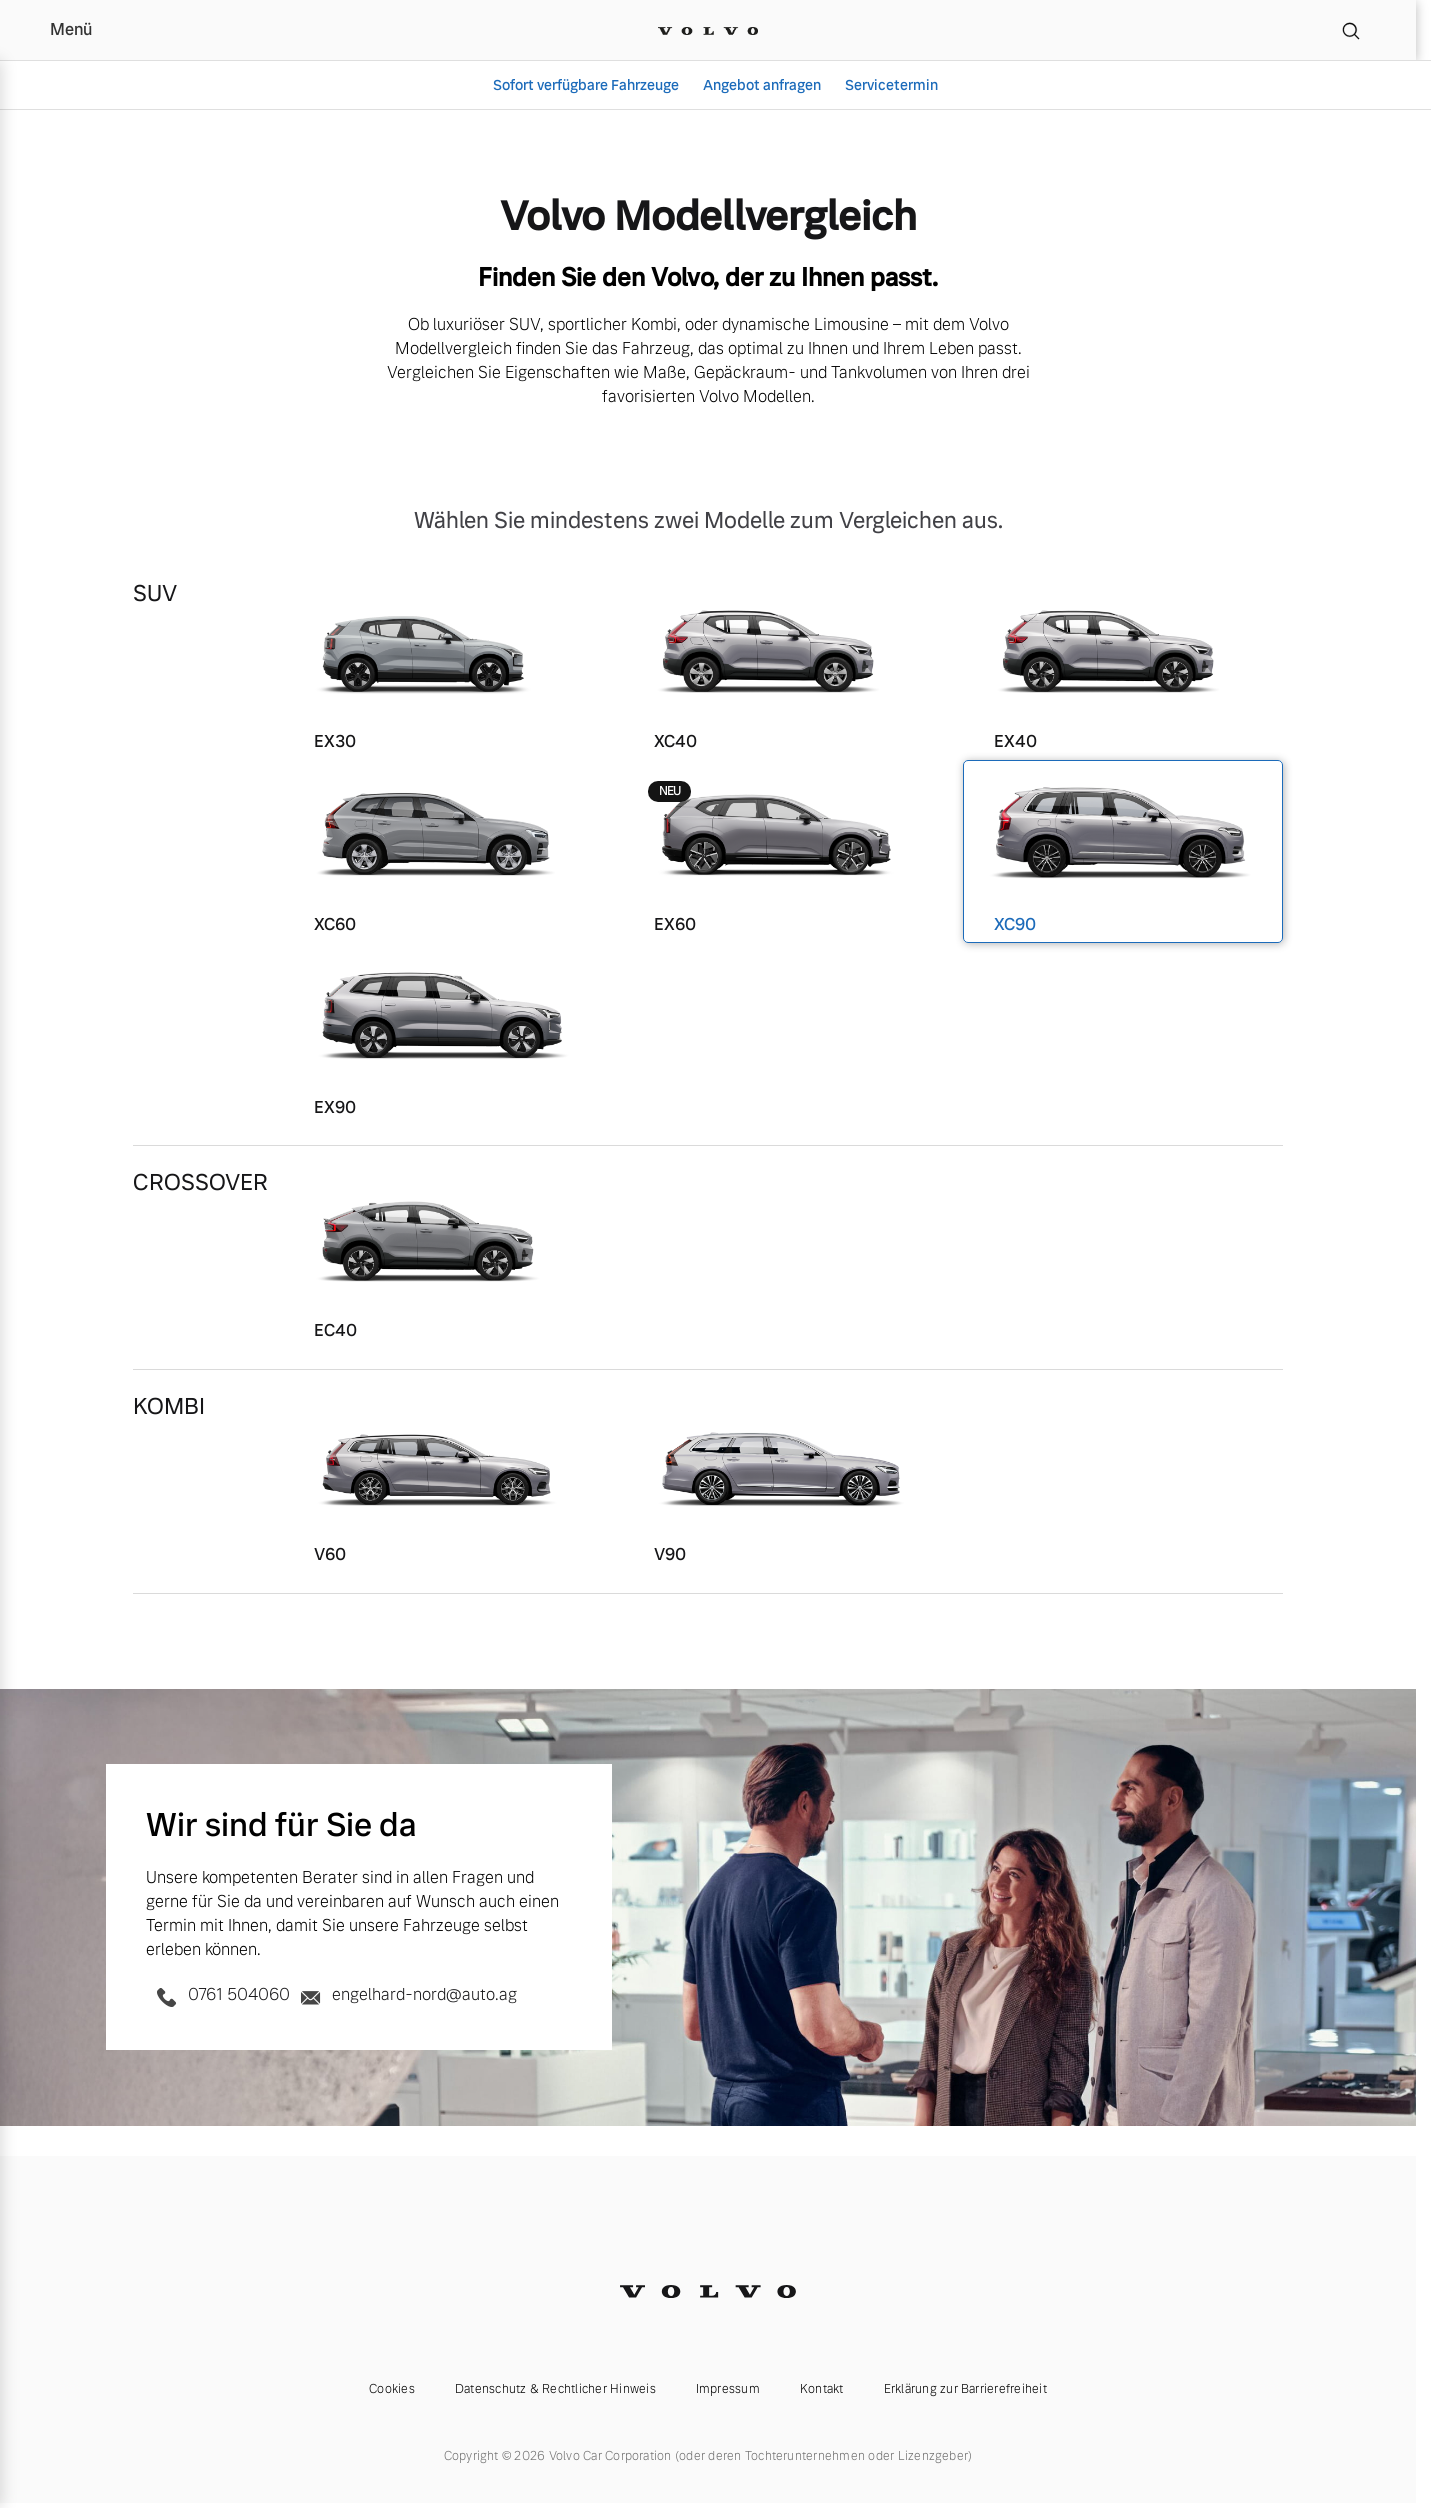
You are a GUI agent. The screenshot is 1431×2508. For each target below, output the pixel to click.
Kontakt (822, 2389)
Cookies (392, 2389)
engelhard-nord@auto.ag (405, 1994)
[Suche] (1351, 30)
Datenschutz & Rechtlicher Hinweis (555, 2389)
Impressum (728, 2389)
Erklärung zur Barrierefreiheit (965, 2389)
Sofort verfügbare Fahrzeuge (586, 85)
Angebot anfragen (762, 85)
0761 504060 (220, 1994)
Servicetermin (891, 85)
